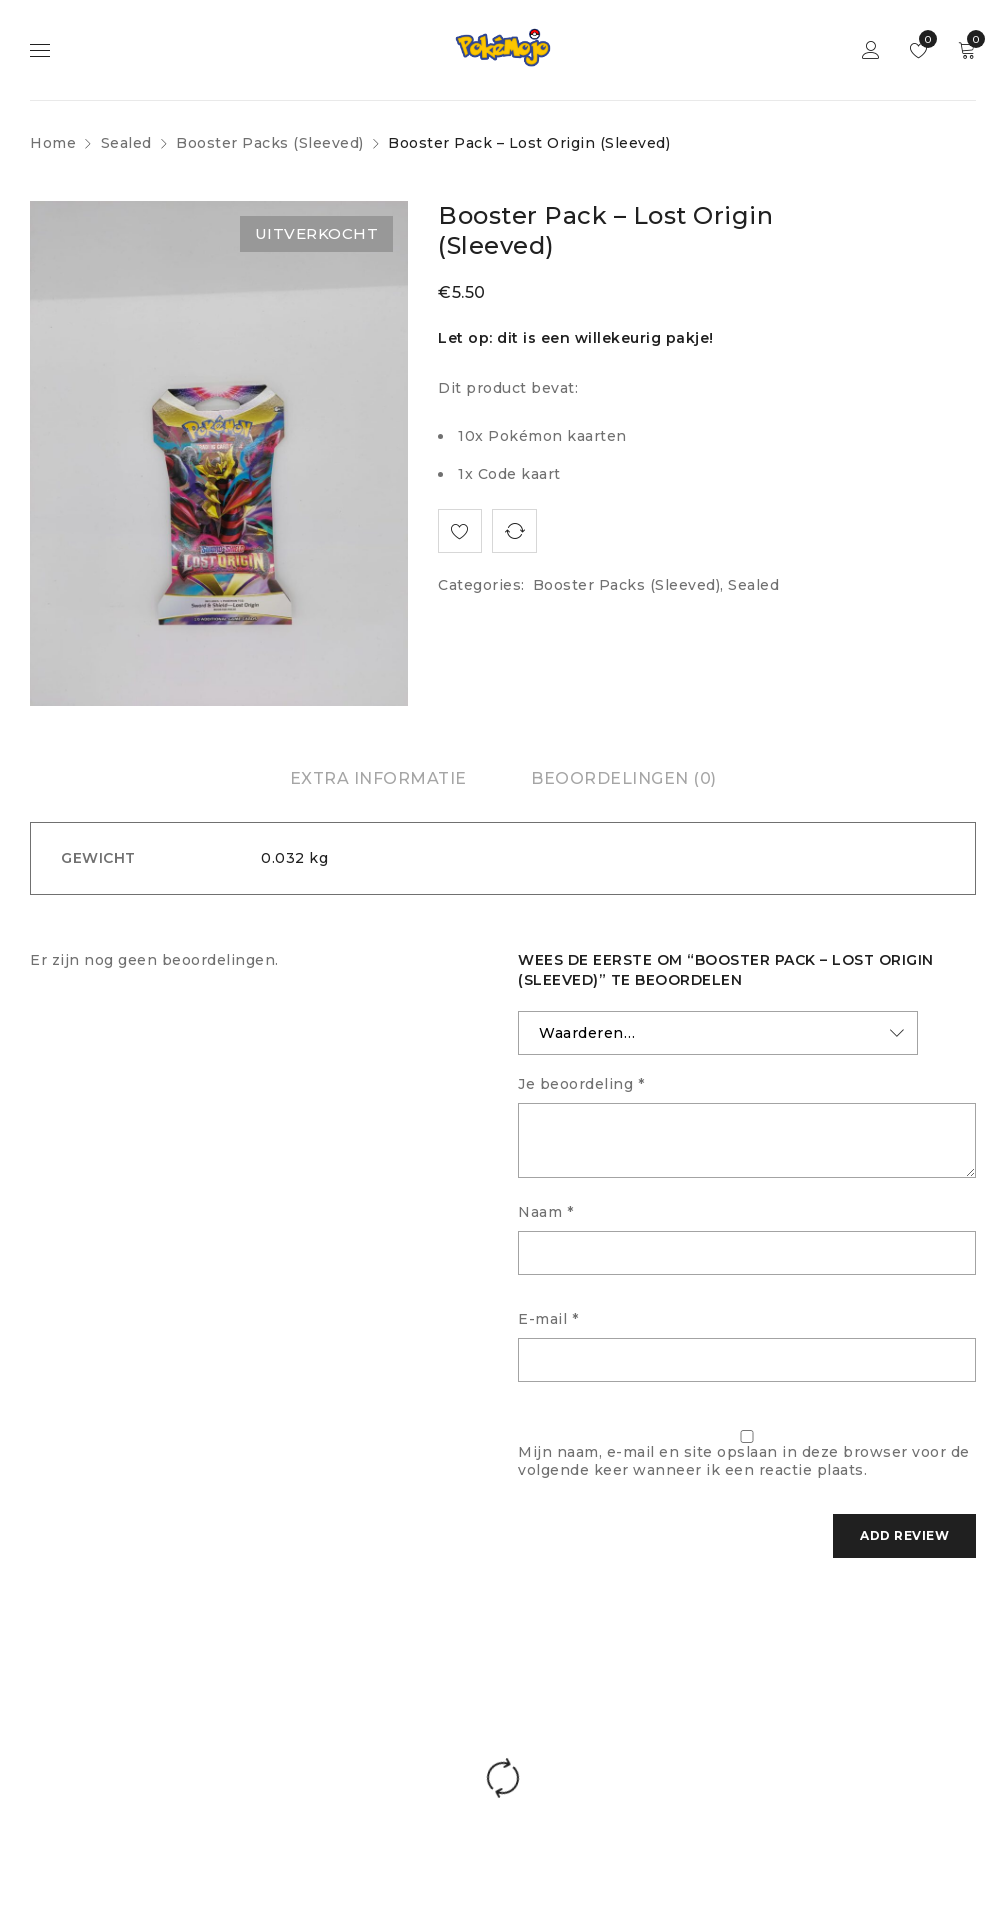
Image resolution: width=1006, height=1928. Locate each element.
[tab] (378, 779)
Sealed (126, 143)
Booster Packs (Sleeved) (270, 143)
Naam (545, 1212)
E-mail (548, 1319)
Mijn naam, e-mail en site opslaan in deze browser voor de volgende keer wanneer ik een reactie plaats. (744, 1461)
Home (53, 143)
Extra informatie (378, 778)
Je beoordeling (581, 1084)
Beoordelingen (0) (624, 778)
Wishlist (923, 39)
